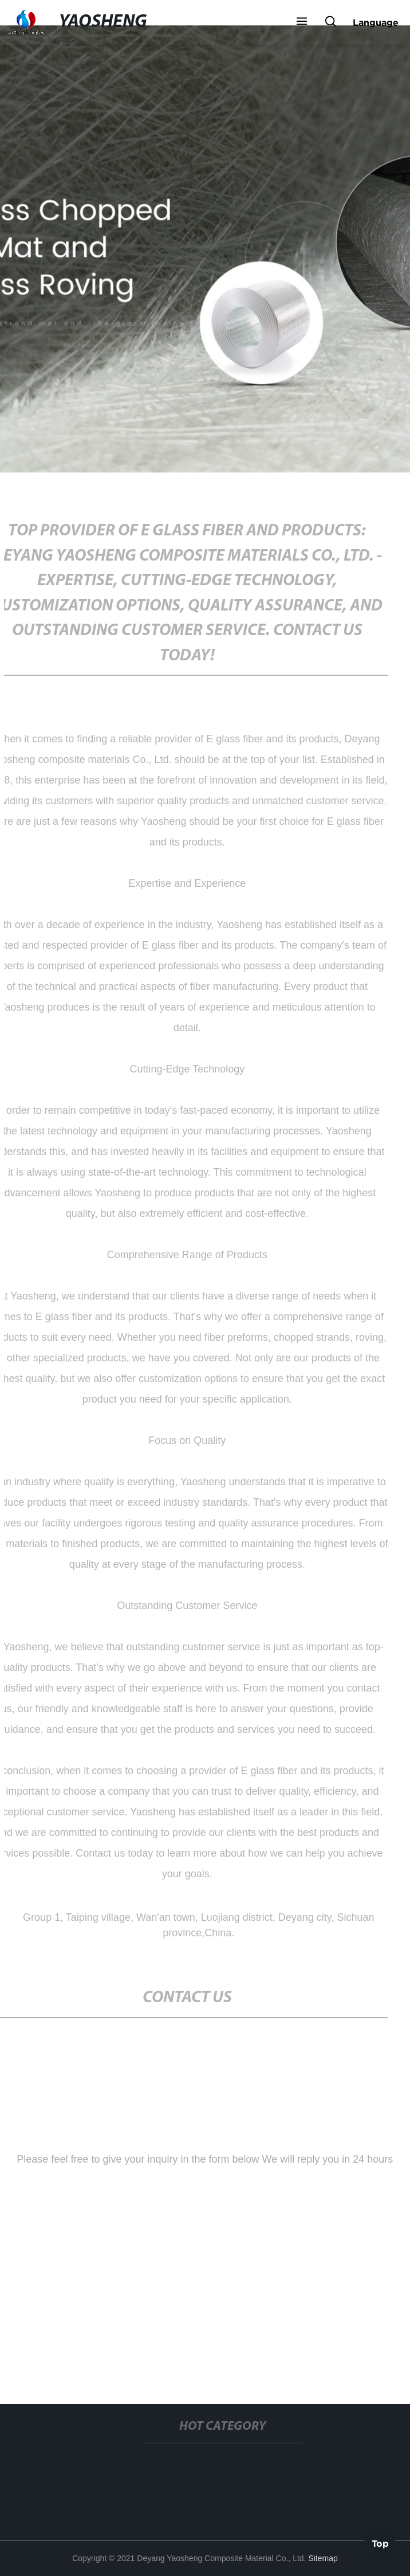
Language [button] (376, 22)
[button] (302, 22)
